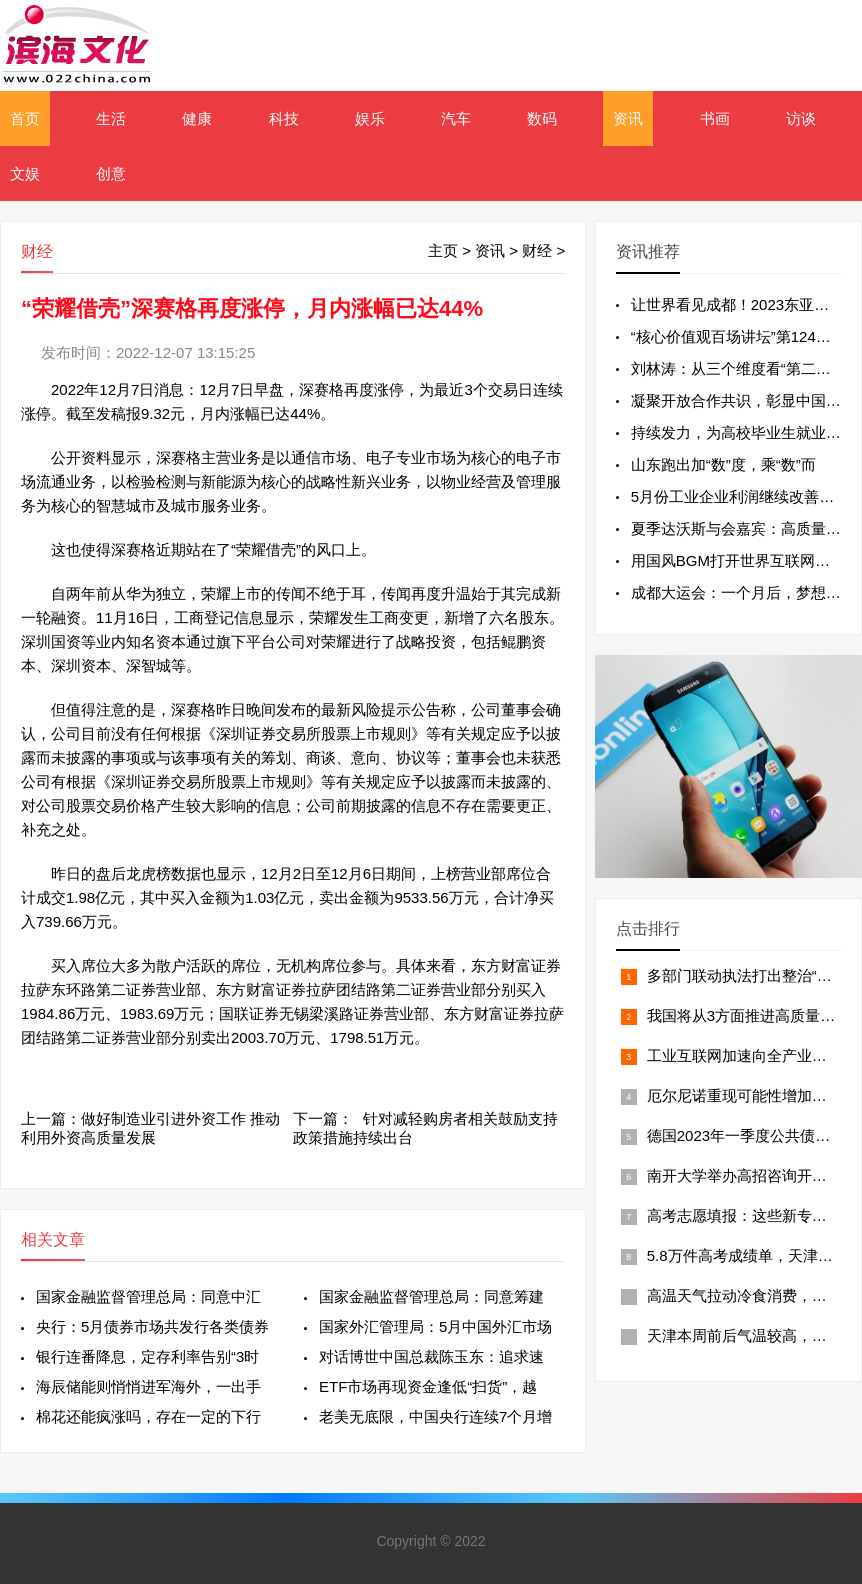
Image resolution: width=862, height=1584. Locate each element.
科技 (284, 118)
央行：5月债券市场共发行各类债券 (152, 1326)
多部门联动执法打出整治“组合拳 (754, 975)
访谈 (801, 118)
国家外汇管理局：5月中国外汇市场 (435, 1326)
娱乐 (370, 118)
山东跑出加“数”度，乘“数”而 (723, 464)
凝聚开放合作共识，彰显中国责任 (743, 400)
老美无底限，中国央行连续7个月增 (435, 1416)
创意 (111, 173)
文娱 (25, 173)
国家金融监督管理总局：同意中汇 (148, 1296)
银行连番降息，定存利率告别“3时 (147, 1356)
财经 (537, 250)
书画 (715, 118)
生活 (111, 118)
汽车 (456, 118)
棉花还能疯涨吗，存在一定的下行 (148, 1416)
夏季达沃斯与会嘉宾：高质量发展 (743, 528)
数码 (542, 118)
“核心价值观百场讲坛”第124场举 (738, 336)
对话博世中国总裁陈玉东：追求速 (431, 1356)
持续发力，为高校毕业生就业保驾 (743, 432)
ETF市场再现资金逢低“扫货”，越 (428, 1386)
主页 (443, 250)
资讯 (628, 118)
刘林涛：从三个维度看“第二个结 (738, 368)
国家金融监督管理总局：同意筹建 (431, 1296)
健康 (197, 118)
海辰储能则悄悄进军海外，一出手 (148, 1386)
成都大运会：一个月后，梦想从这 (743, 592)
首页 (25, 118)
